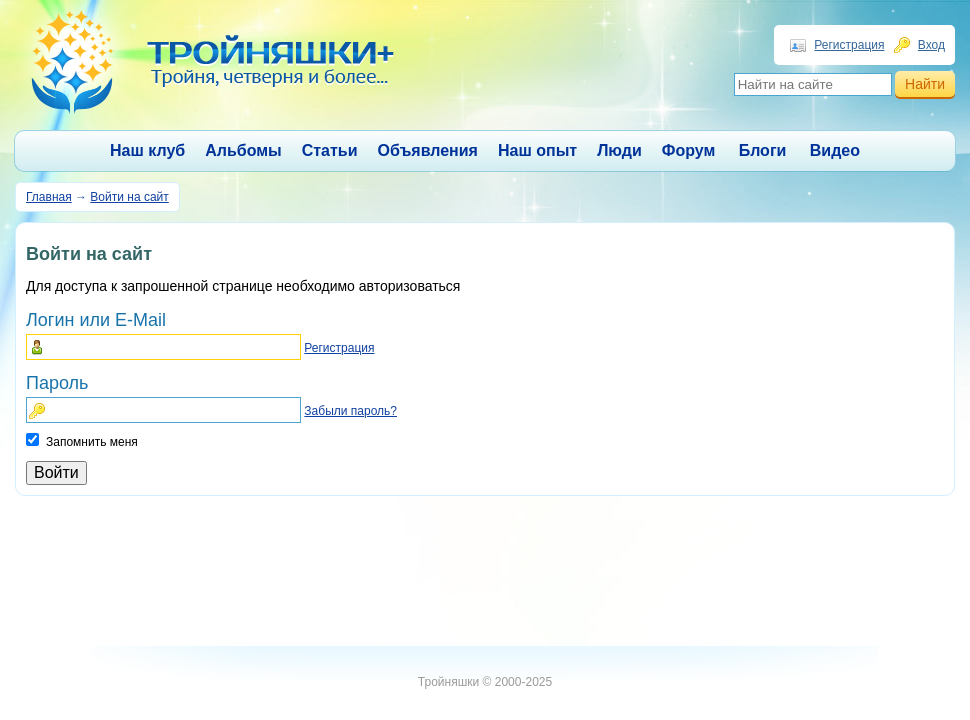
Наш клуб (147, 150)
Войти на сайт (129, 197)
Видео (835, 150)
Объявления (428, 150)
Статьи (330, 150)
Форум (689, 150)
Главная (49, 197)
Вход (931, 45)
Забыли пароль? (350, 411)
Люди (619, 150)
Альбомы (243, 150)
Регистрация (849, 45)
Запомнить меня (92, 442)
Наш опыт (537, 150)
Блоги (763, 150)
